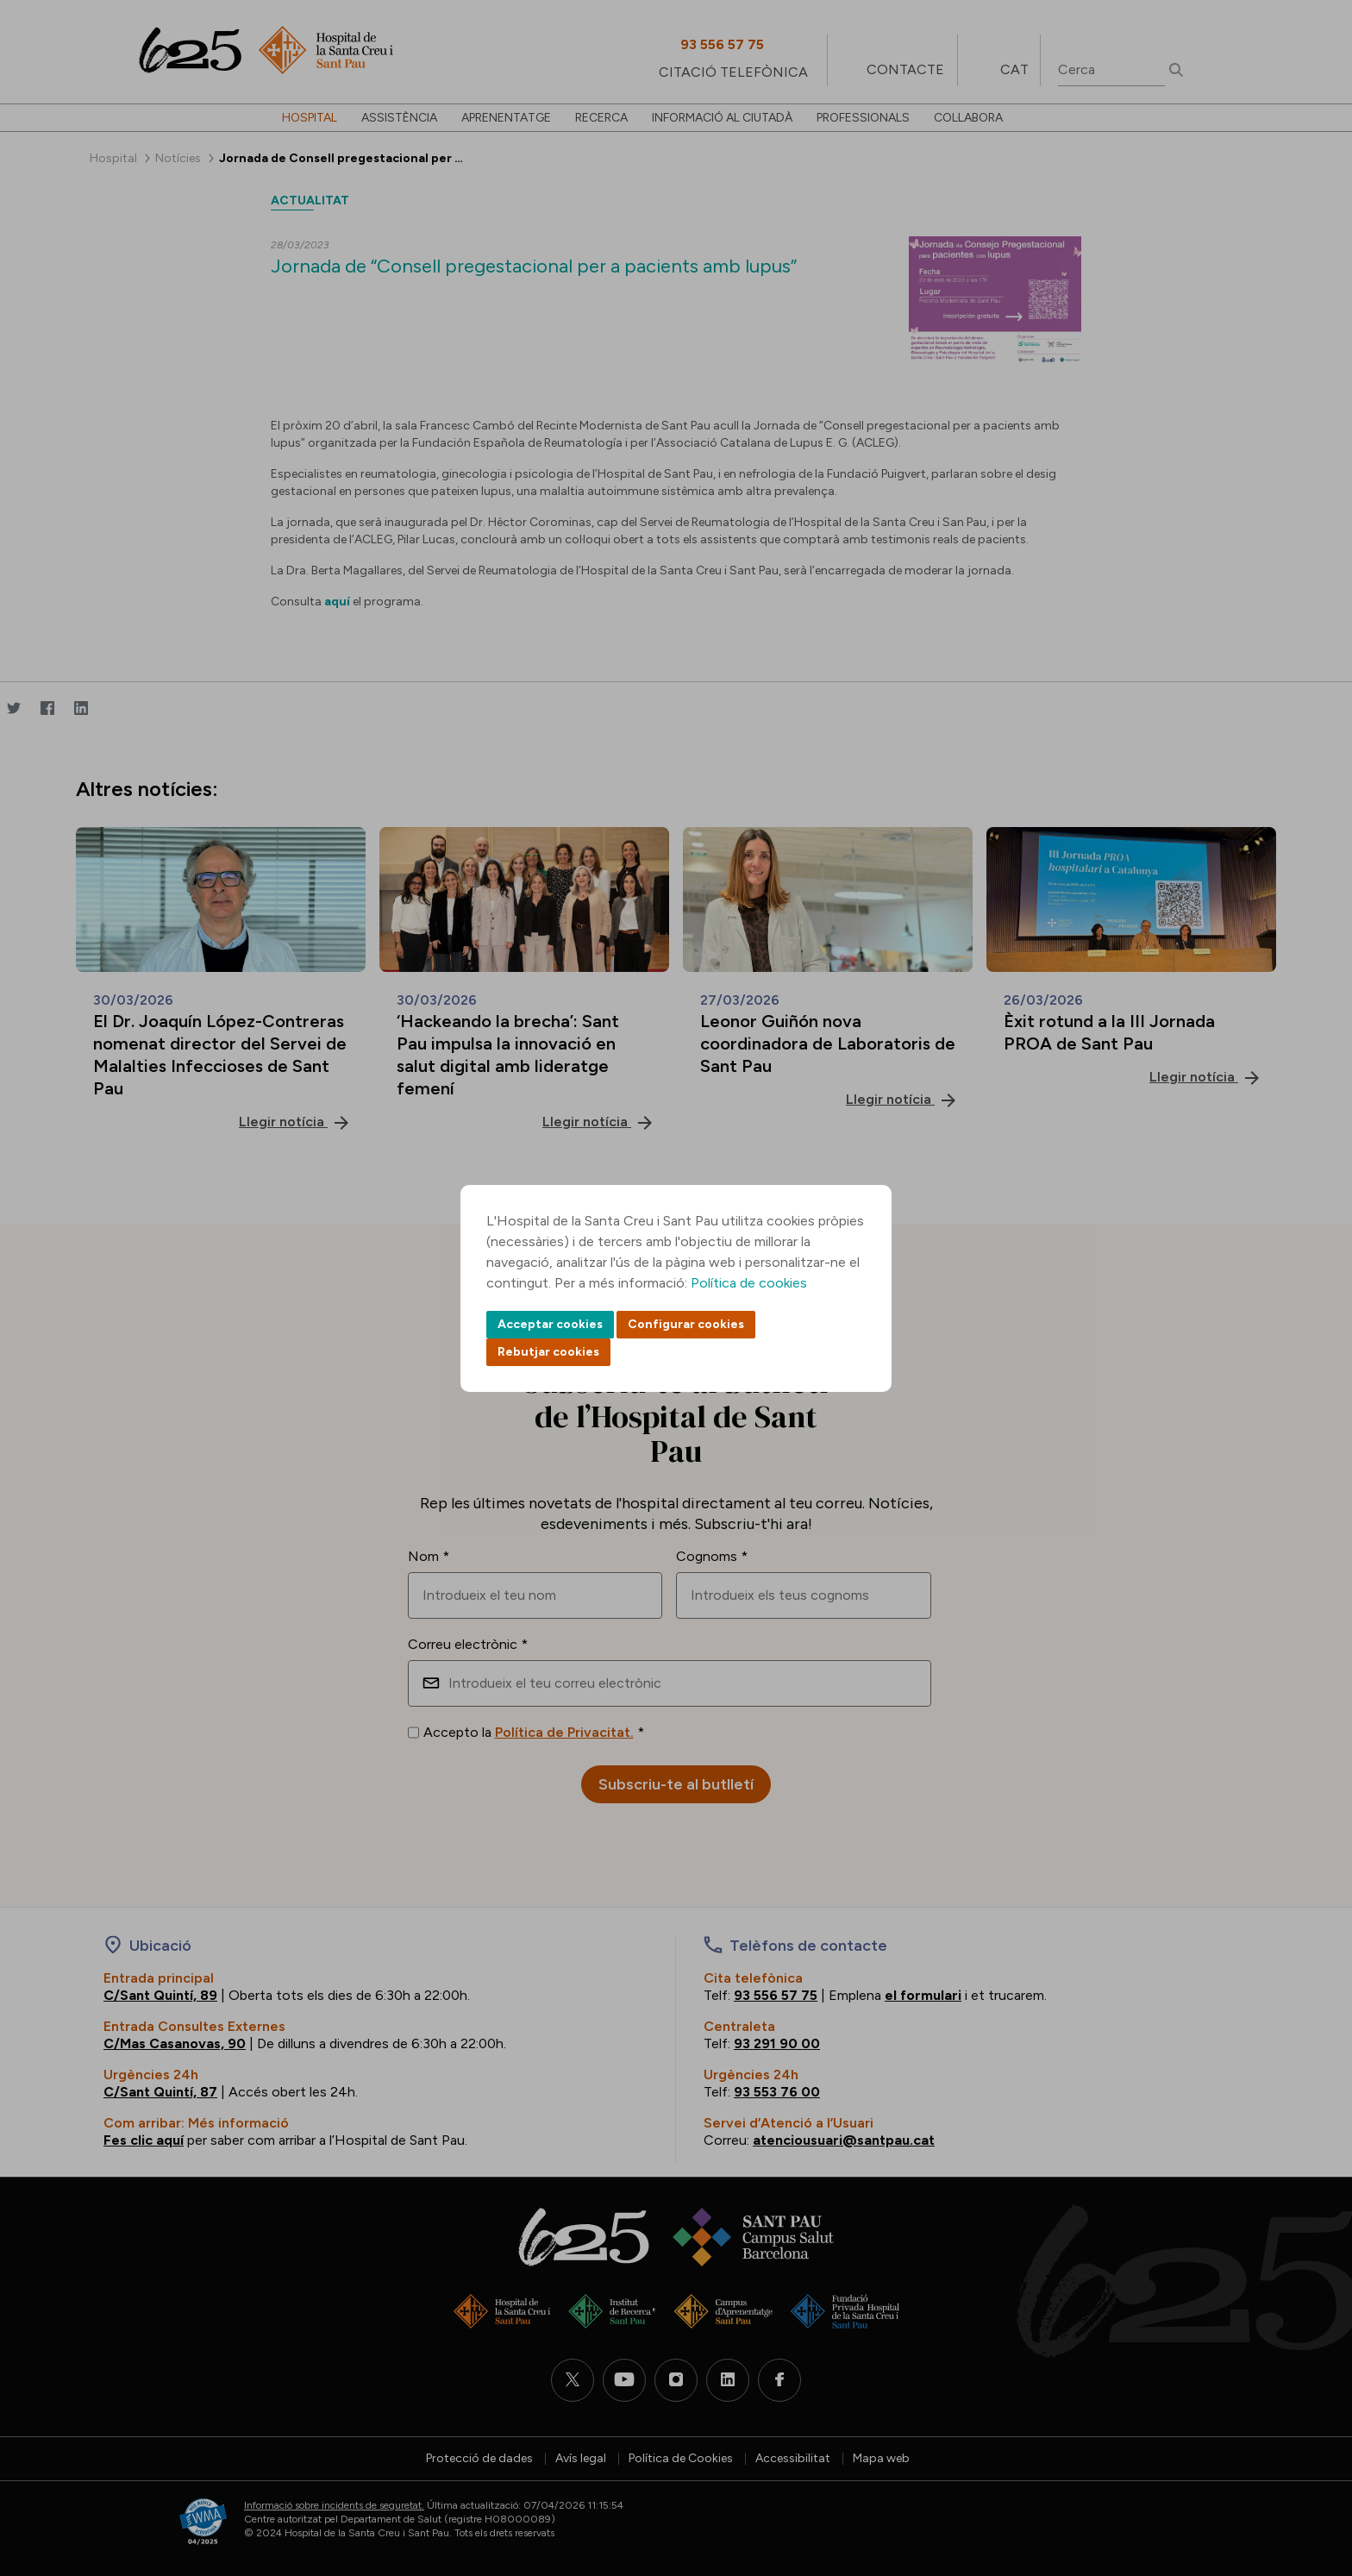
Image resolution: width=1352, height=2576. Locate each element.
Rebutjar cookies (548, 1351)
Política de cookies (749, 1283)
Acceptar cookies (550, 1324)
